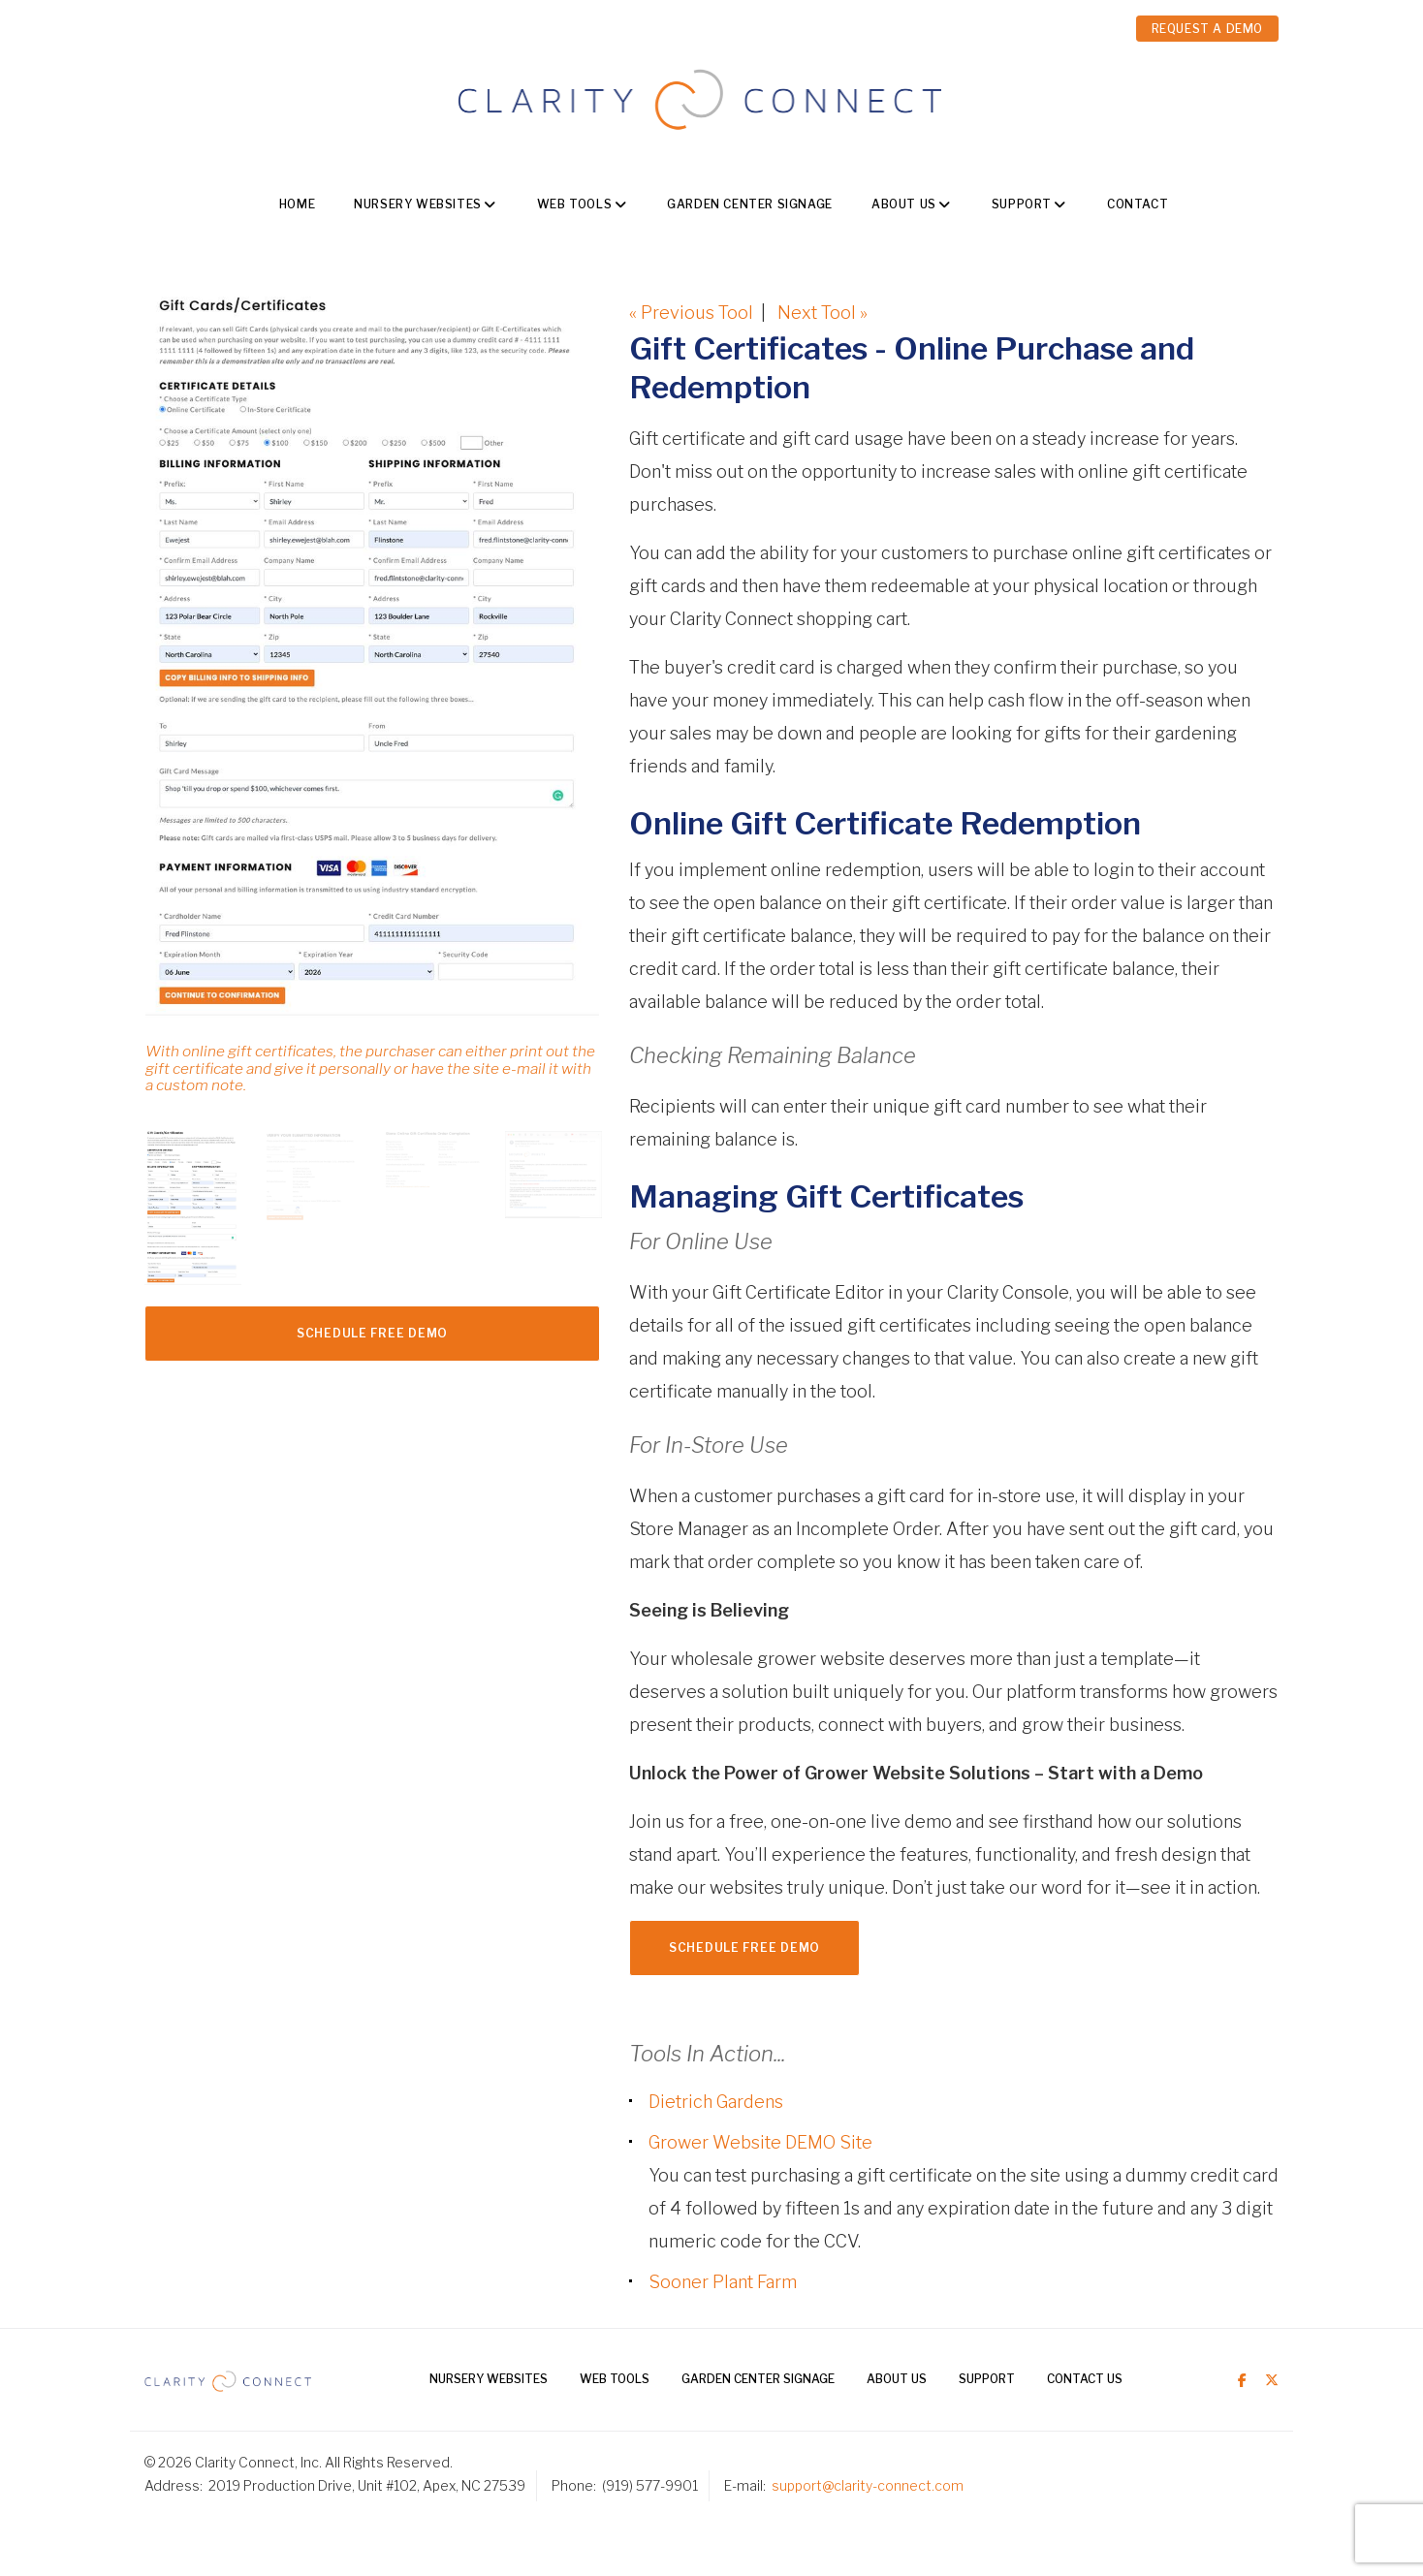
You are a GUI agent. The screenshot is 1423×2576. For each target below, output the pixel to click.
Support (1022, 204)
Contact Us (1085, 2379)
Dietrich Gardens (715, 2101)
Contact (1137, 204)
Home (297, 204)
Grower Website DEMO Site (760, 2142)
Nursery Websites (418, 204)
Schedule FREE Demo (372, 1333)
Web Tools (574, 204)
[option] (372, 704)
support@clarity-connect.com (868, 2485)
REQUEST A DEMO (1207, 28)
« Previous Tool (691, 312)
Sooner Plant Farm (722, 2282)
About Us (903, 204)
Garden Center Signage (750, 204)
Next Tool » (822, 312)
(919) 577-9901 (650, 2485)
